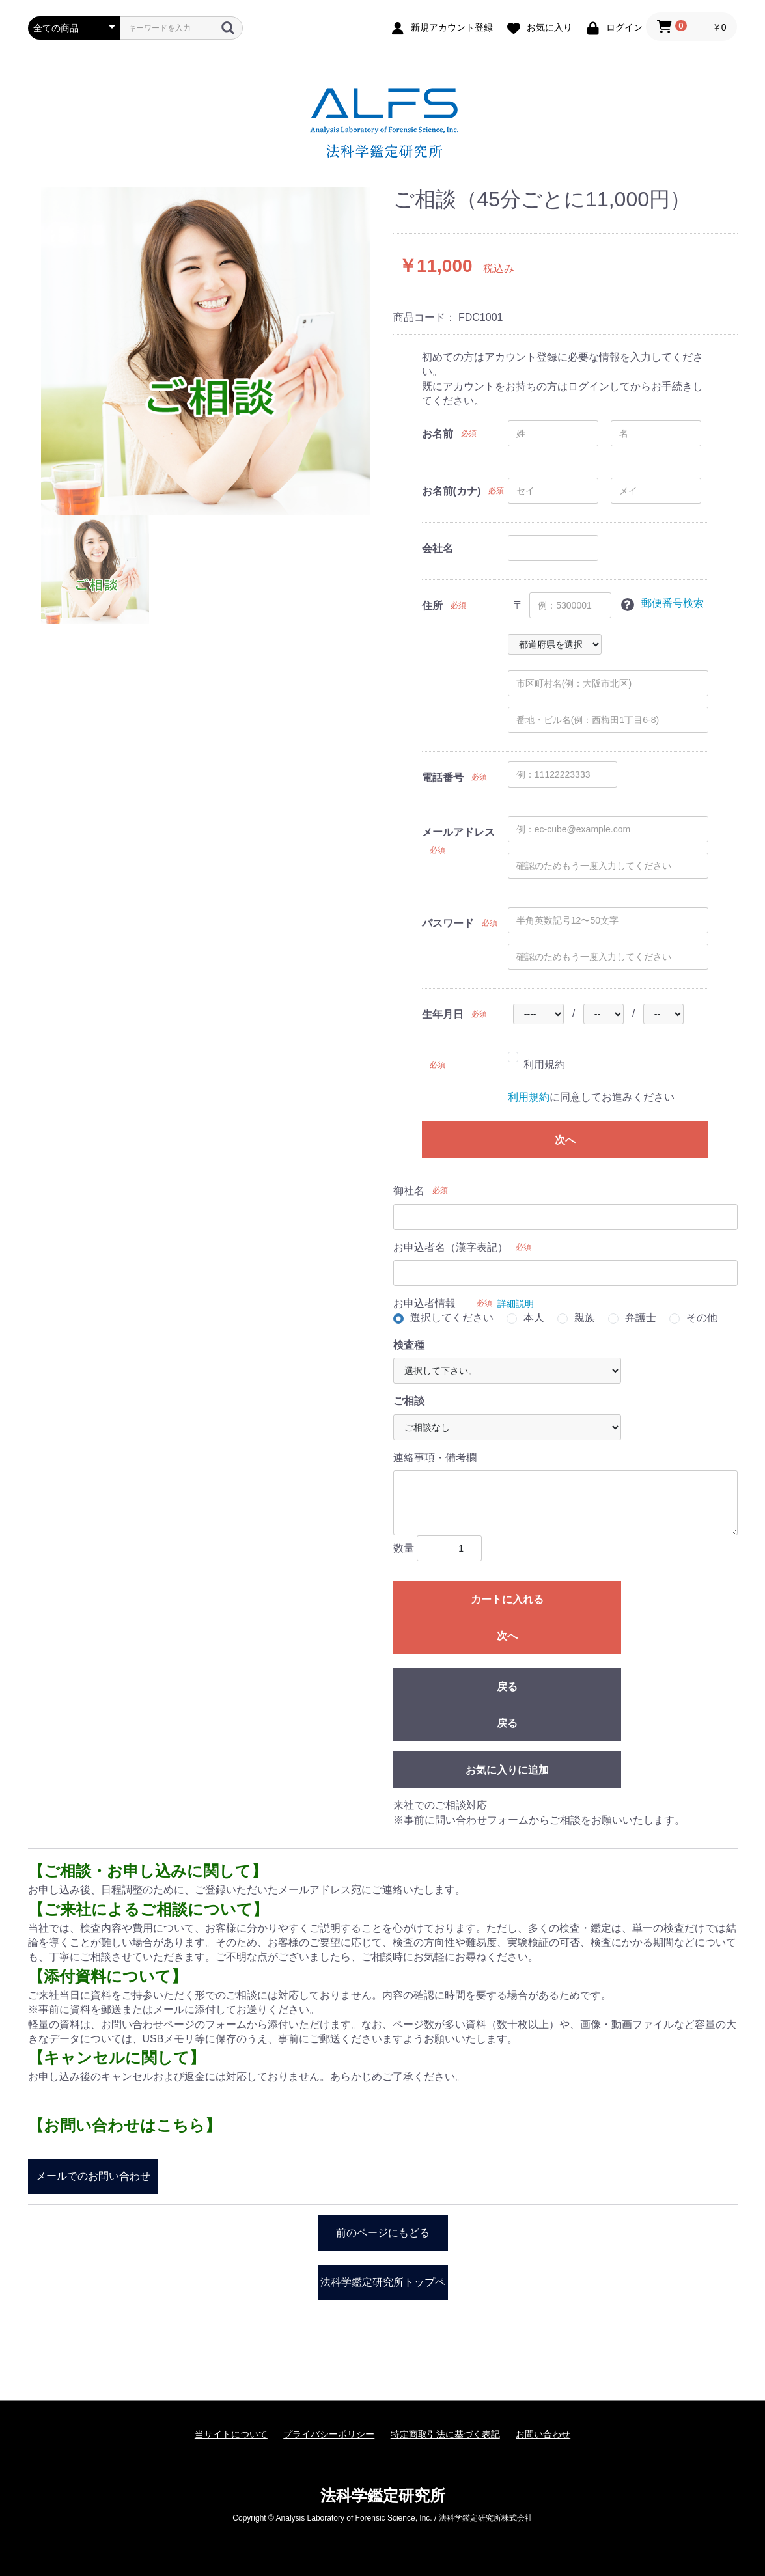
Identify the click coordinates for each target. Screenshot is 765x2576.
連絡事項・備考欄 (435, 1457)
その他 (701, 1317)
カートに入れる (507, 1599)
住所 (432, 605)
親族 (584, 1317)
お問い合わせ (543, 2434)
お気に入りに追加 (507, 1769)
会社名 (437, 548)
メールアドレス (458, 832)
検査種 (408, 1344)
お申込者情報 (424, 1303)
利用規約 (544, 1064)
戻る (507, 1686)
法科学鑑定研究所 (382, 2495)
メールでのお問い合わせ (93, 2176)
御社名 (408, 1190)
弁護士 (640, 1317)
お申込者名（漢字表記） (450, 1247)
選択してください (452, 1317)
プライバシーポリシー (328, 2434)
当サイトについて (231, 2434)
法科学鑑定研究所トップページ (382, 2288)
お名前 (437, 433)
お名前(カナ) (451, 491)
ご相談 (408, 1400)
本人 (533, 1317)
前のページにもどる (383, 2232)
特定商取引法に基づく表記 (445, 2434)
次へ (565, 1139)
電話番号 (443, 777)
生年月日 (443, 1014)
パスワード (448, 923)
